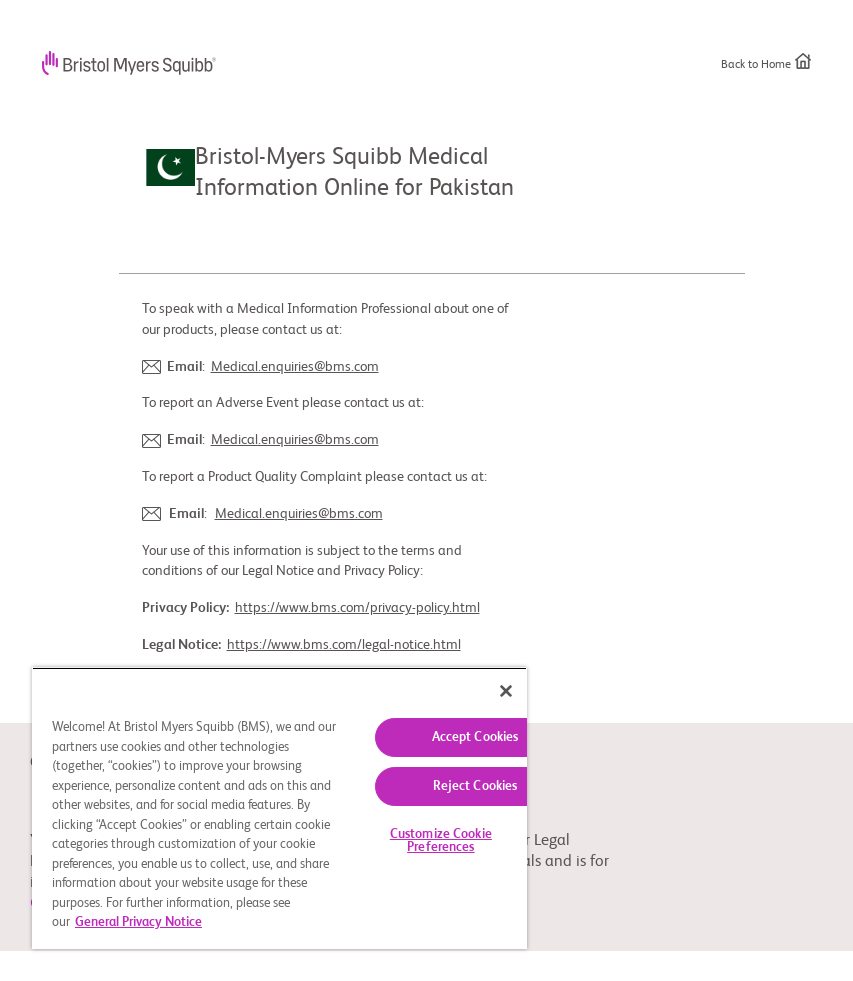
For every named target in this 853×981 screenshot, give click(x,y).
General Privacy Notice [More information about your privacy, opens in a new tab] (138, 922)
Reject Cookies (475, 786)
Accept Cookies (475, 737)
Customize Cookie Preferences (441, 841)
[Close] (506, 691)
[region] (279, 808)
